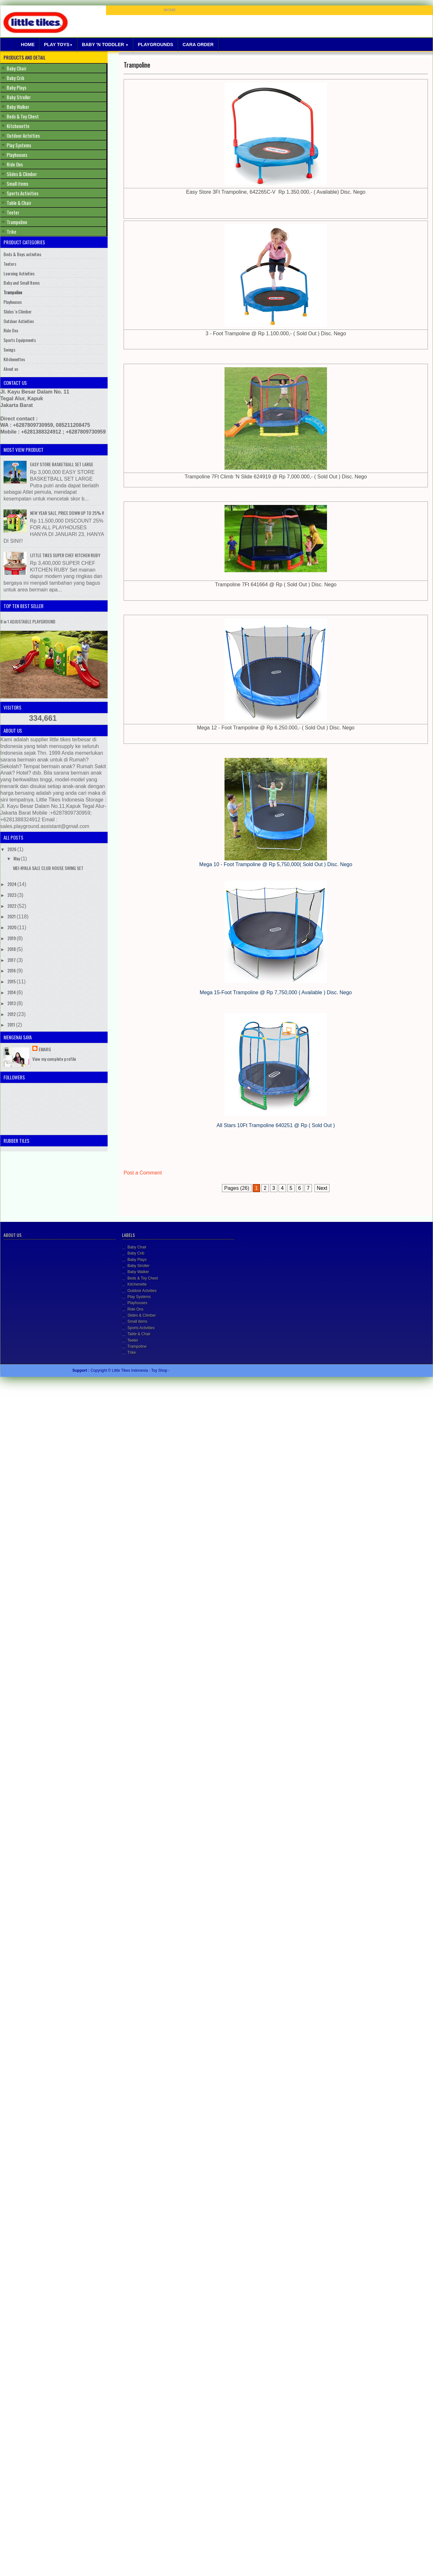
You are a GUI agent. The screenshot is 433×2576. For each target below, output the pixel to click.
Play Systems (19, 145)
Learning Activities (19, 273)
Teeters (10, 263)
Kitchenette (18, 125)
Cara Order (198, 44)
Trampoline (137, 64)
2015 (12, 981)
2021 (12, 916)
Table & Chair (19, 202)
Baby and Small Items (22, 282)
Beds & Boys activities (22, 254)
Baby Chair (17, 68)
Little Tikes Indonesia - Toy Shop (140, 1370)
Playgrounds (155, 44)
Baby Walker (18, 106)
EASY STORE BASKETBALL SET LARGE (61, 464)
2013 (12, 1003)
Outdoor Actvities (23, 135)
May (17, 858)
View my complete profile (54, 1058)
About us (11, 368)
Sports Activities (22, 193)
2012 (12, 1014)
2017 (12, 959)
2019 (12, 938)
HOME (170, 10)
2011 (11, 1024)
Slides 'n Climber (18, 311)
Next (322, 1188)
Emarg (45, 1049)
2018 (12, 949)
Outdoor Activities (19, 321)
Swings (9, 349)
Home (28, 44)
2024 (12, 884)
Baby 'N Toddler (105, 44)
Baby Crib (15, 77)
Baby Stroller (19, 97)
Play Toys (58, 44)
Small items (17, 183)
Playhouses (17, 154)
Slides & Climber (22, 173)
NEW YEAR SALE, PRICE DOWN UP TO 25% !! (67, 512)
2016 (12, 970)
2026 (12, 849)
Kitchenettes (14, 359)
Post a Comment (143, 1172)
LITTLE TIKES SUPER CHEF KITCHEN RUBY (65, 555)
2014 (12, 992)
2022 (12, 905)
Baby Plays (16, 87)
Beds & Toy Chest (23, 116)
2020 (12, 927)
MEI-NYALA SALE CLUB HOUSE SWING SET (48, 868)
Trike (11, 231)
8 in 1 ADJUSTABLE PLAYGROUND (27, 621)
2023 (12, 894)
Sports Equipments (20, 340)
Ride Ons (15, 164)
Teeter (13, 212)
